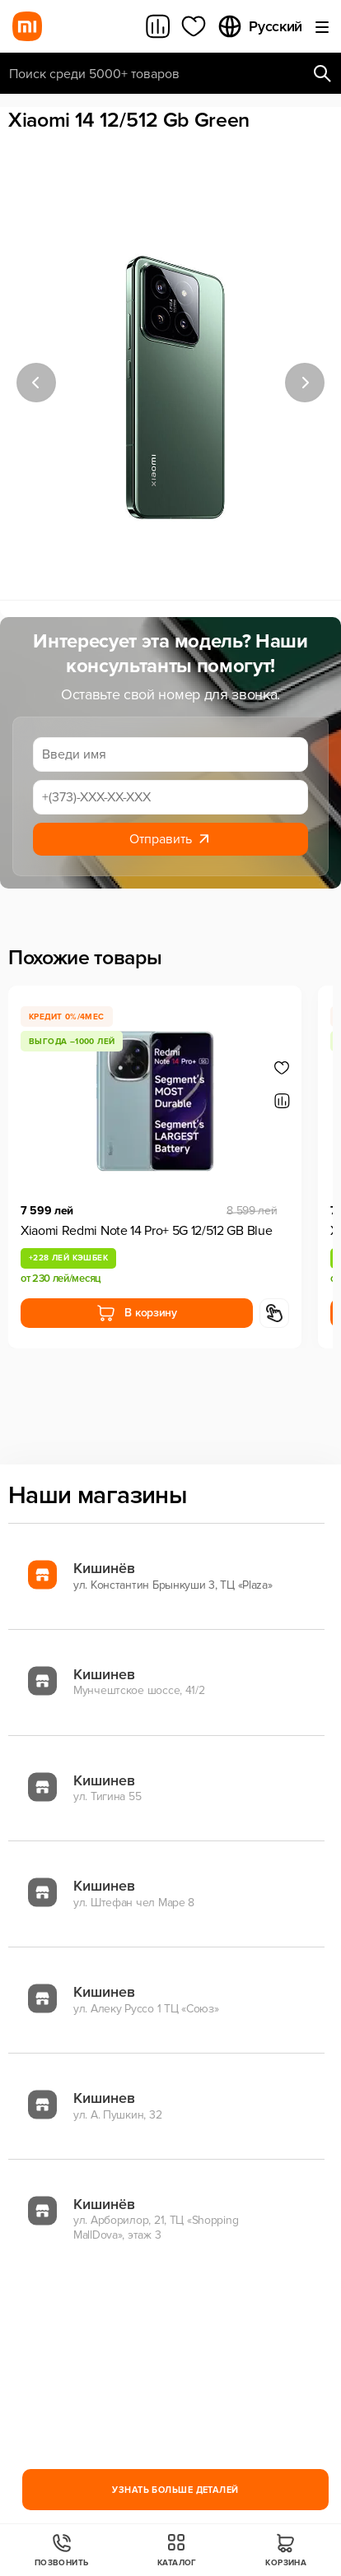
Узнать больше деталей (175, 2490)
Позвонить (62, 2550)
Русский (259, 26)
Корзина (285, 2550)
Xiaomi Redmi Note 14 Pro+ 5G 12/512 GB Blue (146, 1231)
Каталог (177, 2550)
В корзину (136, 1313)
